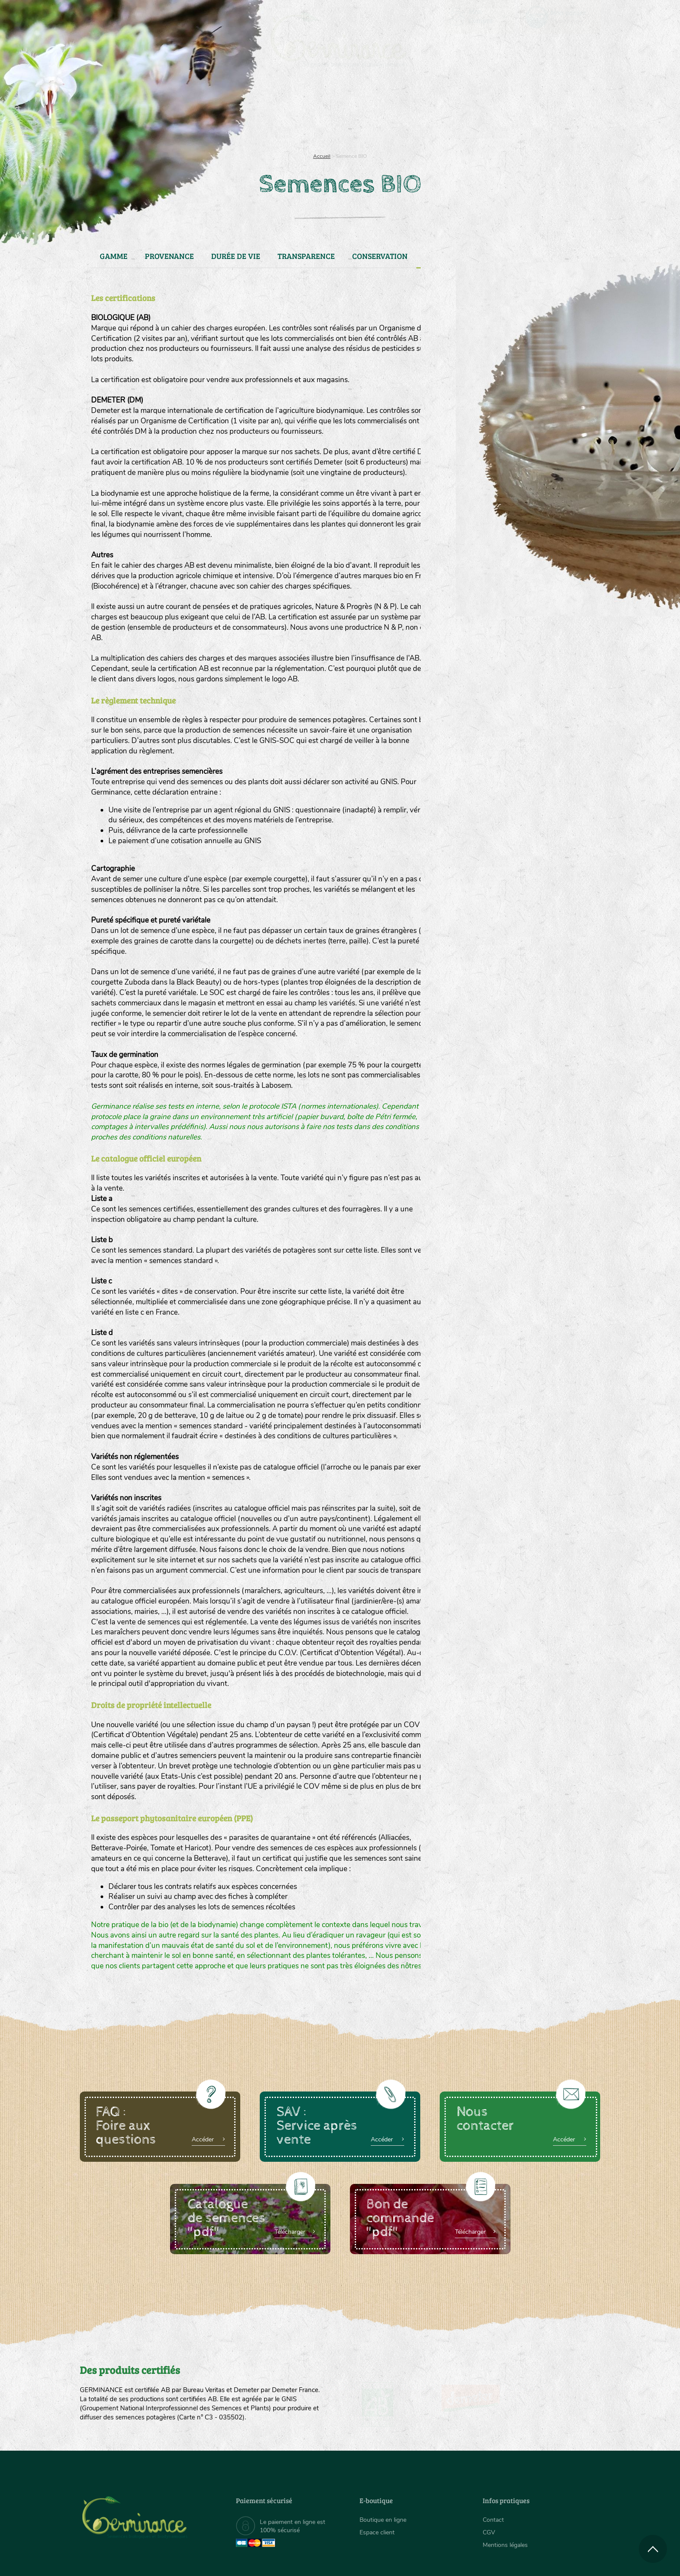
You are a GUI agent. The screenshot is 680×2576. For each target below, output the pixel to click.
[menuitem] (560, 17)
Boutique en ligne (523, 113)
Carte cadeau (312, 113)
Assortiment (405, 113)
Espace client (377, 2532)
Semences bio (150, 113)
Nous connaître (230, 113)
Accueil (321, 156)
